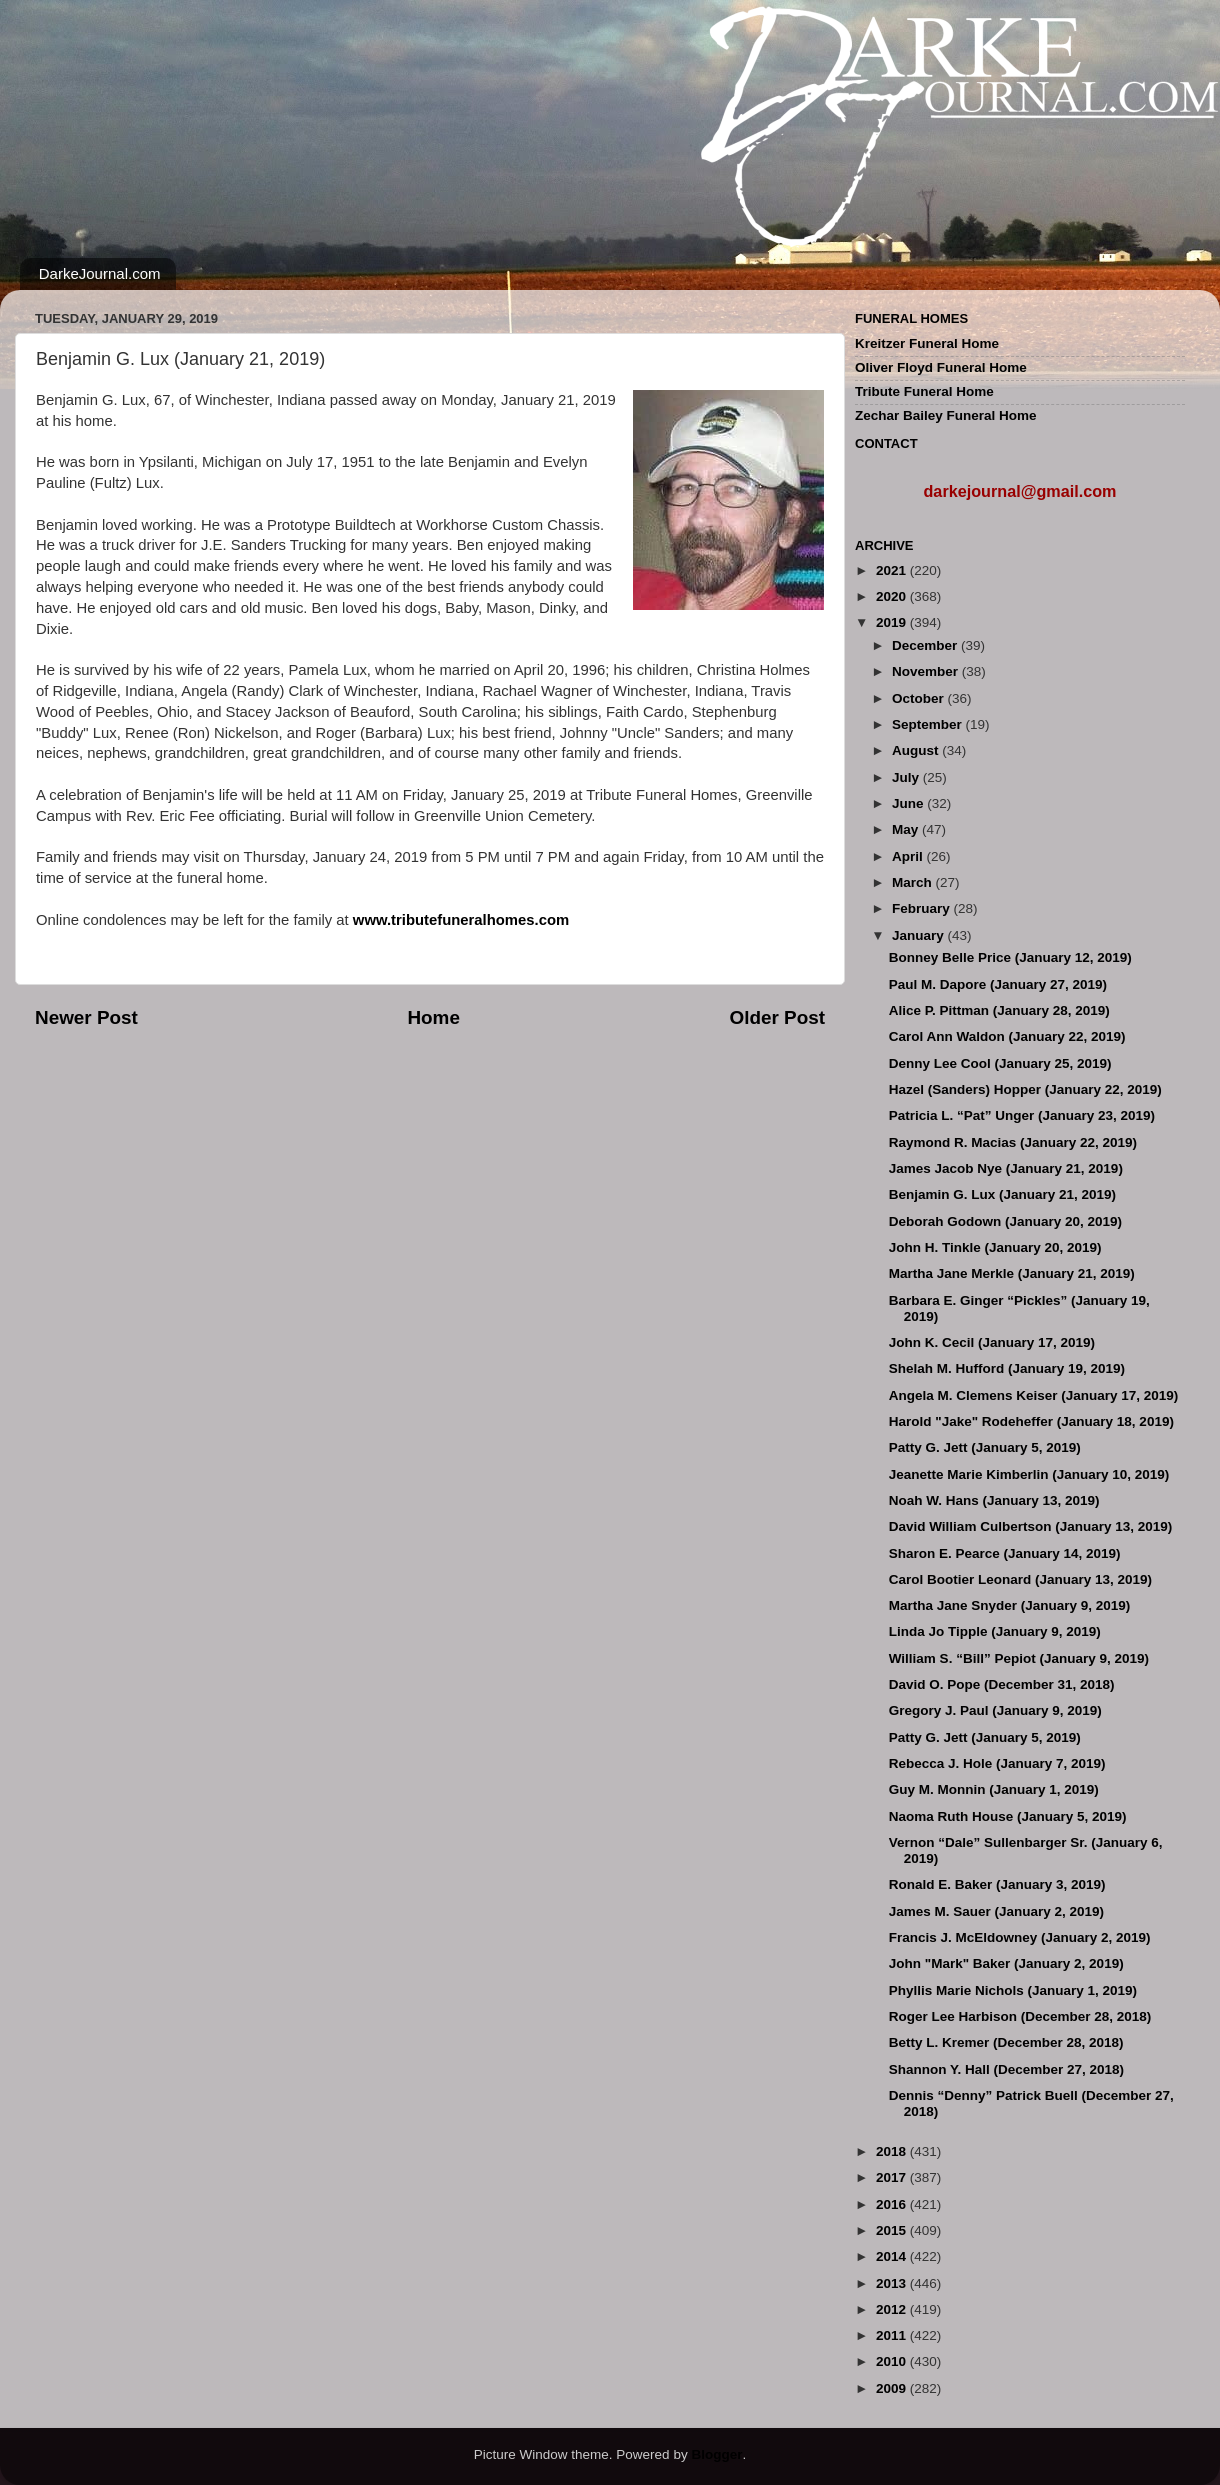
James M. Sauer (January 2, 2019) (996, 1911)
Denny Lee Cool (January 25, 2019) (1000, 1063)
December (926, 645)
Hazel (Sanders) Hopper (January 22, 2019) (1025, 1089)
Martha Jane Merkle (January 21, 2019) (1012, 1273)
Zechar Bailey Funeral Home (946, 415)
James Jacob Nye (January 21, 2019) (1006, 1168)
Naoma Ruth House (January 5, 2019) (1008, 1816)
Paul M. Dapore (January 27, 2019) (998, 984)
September (929, 724)
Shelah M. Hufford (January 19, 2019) (1007, 1368)
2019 (893, 622)
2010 (893, 2361)
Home (433, 1017)
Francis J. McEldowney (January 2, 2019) (1020, 1937)
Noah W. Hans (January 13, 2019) (994, 1500)
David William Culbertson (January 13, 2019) (1030, 1526)
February (923, 908)
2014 (893, 2256)
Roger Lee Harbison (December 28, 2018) (1020, 2016)
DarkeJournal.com (100, 273)
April (909, 856)
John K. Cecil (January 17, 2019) (992, 1342)
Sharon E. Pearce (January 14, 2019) (1005, 1553)
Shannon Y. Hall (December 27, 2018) (1006, 2069)
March (914, 882)
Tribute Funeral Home (924, 391)
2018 (893, 2151)
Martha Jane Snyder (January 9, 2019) (1010, 1605)
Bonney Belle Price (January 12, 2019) (1010, 957)
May (907, 829)
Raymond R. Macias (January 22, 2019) (1013, 1142)
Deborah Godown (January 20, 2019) (1005, 1221)
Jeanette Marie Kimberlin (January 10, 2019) (1029, 1474)
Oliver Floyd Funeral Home (941, 367)
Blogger (716, 2454)
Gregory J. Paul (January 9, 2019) (995, 1710)
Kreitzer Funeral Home (927, 343)
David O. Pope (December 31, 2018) (1002, 1684)
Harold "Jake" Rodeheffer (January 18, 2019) (1031, 1421)
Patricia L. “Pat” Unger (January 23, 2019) (1022, 1115)
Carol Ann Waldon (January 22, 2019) (1007, 1036)
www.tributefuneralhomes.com (461, 920)
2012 (893, 2309)
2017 (893, 2177)
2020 (893, 596)
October (920, 698)
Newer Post (86, 1017)
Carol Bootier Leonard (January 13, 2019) (1020, 1579)
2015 (893, 2230)
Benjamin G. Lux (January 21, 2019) (1002, 1194)
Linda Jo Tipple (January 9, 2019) (995, 1631)
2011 (893, 2335)
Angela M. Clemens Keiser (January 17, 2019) (1034, 1395)
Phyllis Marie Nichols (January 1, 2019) (1013, 1990)
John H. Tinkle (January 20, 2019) (995, 1247)
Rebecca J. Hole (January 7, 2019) (997, 1763)
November (927, 671)
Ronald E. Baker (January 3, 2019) (997, 1884)
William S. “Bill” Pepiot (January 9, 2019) (1019, 1658)
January (920, 935)
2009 (893, 2388)
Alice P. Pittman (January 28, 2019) (999, 1010)
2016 (893, 2204)
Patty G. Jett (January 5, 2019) (985, 1447)
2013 (893, 2283)
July (907, 777)
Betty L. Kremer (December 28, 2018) (1006, 2042)
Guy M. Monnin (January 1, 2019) (994, 1789)
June (909, 803)
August (917, 750)
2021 (893, 570)
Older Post (777, 1017)
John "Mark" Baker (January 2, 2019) (1006, 1963)
